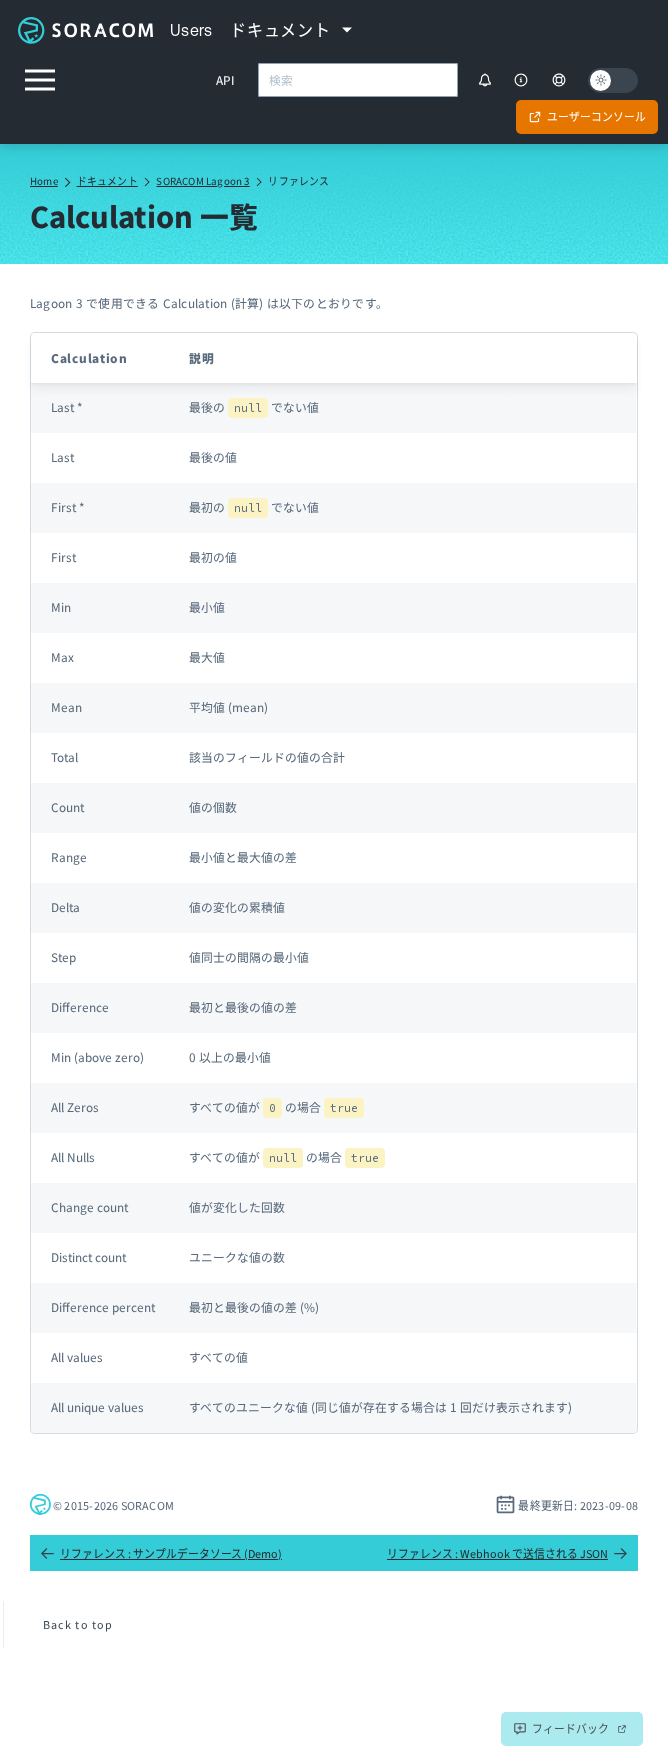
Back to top (78, 1624)
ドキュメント (107, 181)
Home (44, 181)
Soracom (85, 30)
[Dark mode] (613, 80)
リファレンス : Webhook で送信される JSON (507, 1553)
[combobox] (358, 80)
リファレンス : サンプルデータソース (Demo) (161, 1553)
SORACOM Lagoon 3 (202, 181)
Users (191, 30)
